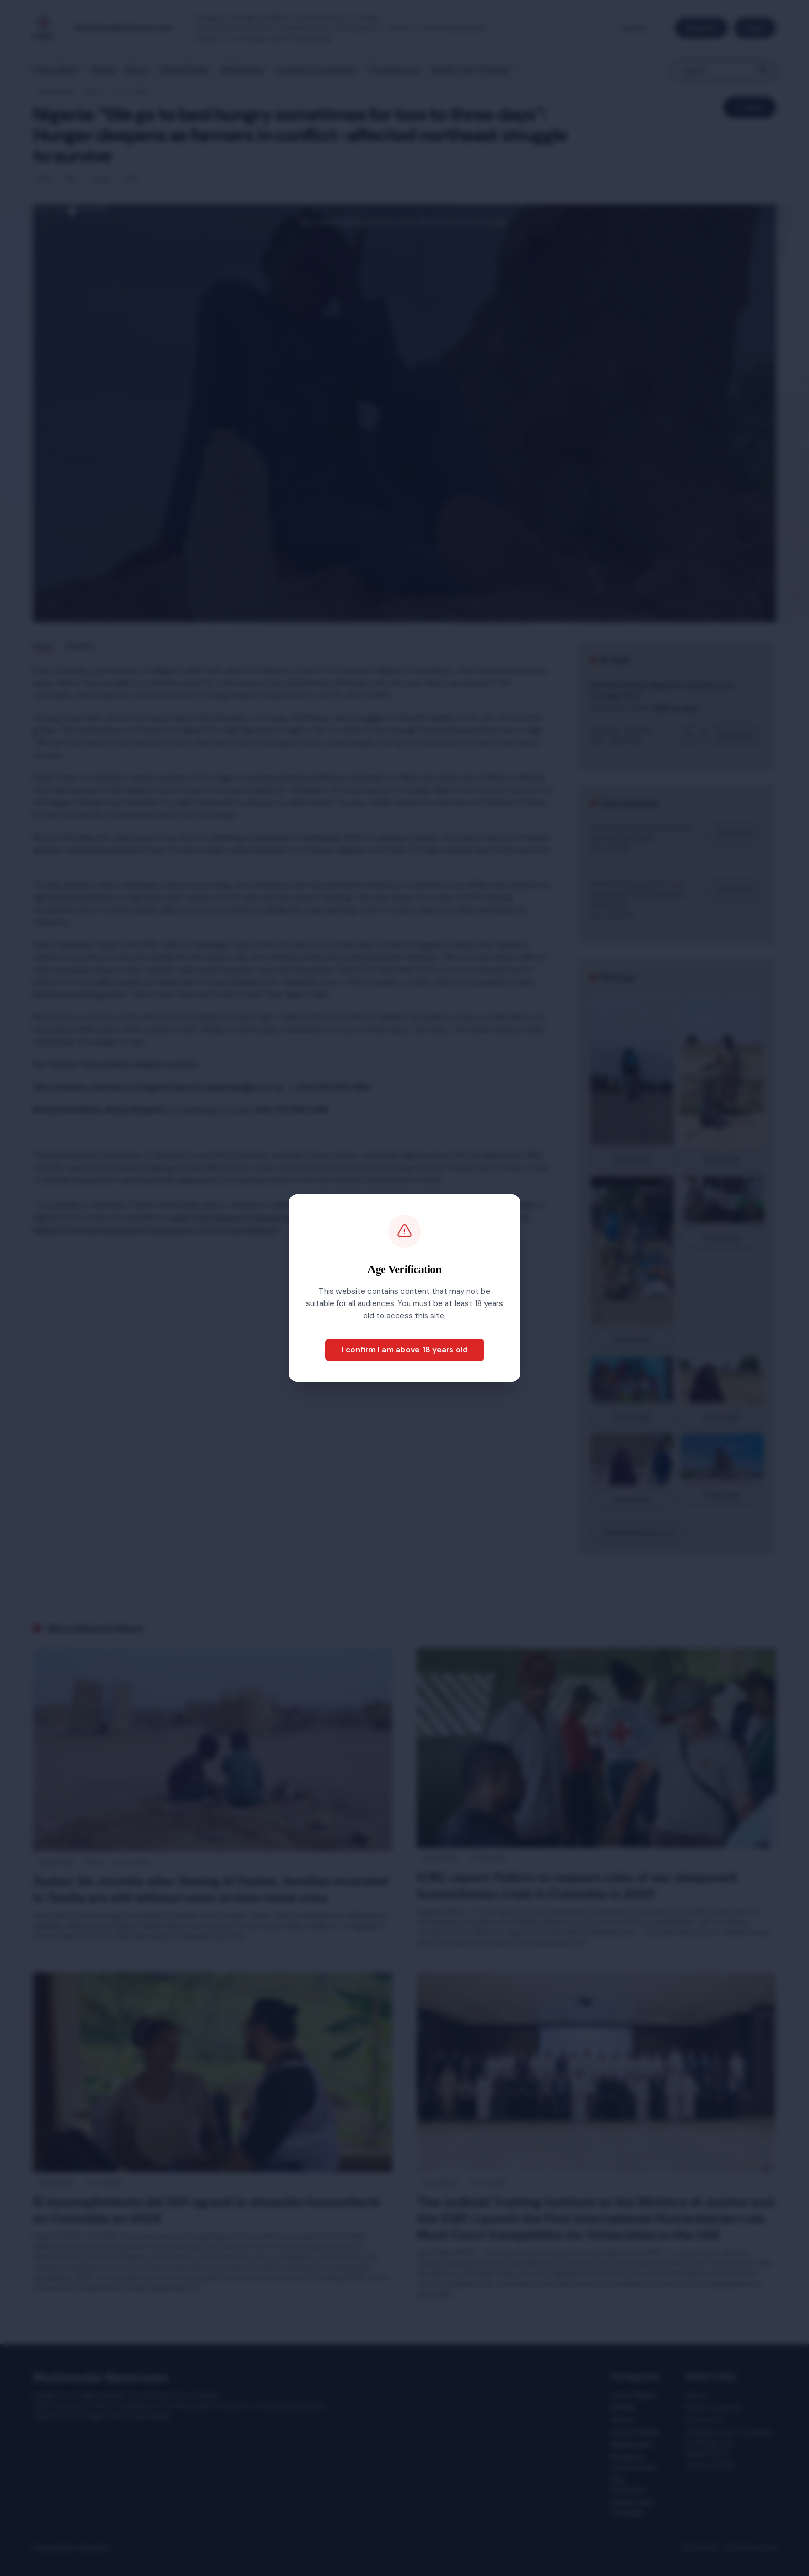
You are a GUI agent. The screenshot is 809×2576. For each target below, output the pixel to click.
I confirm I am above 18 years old (405, 1350)
